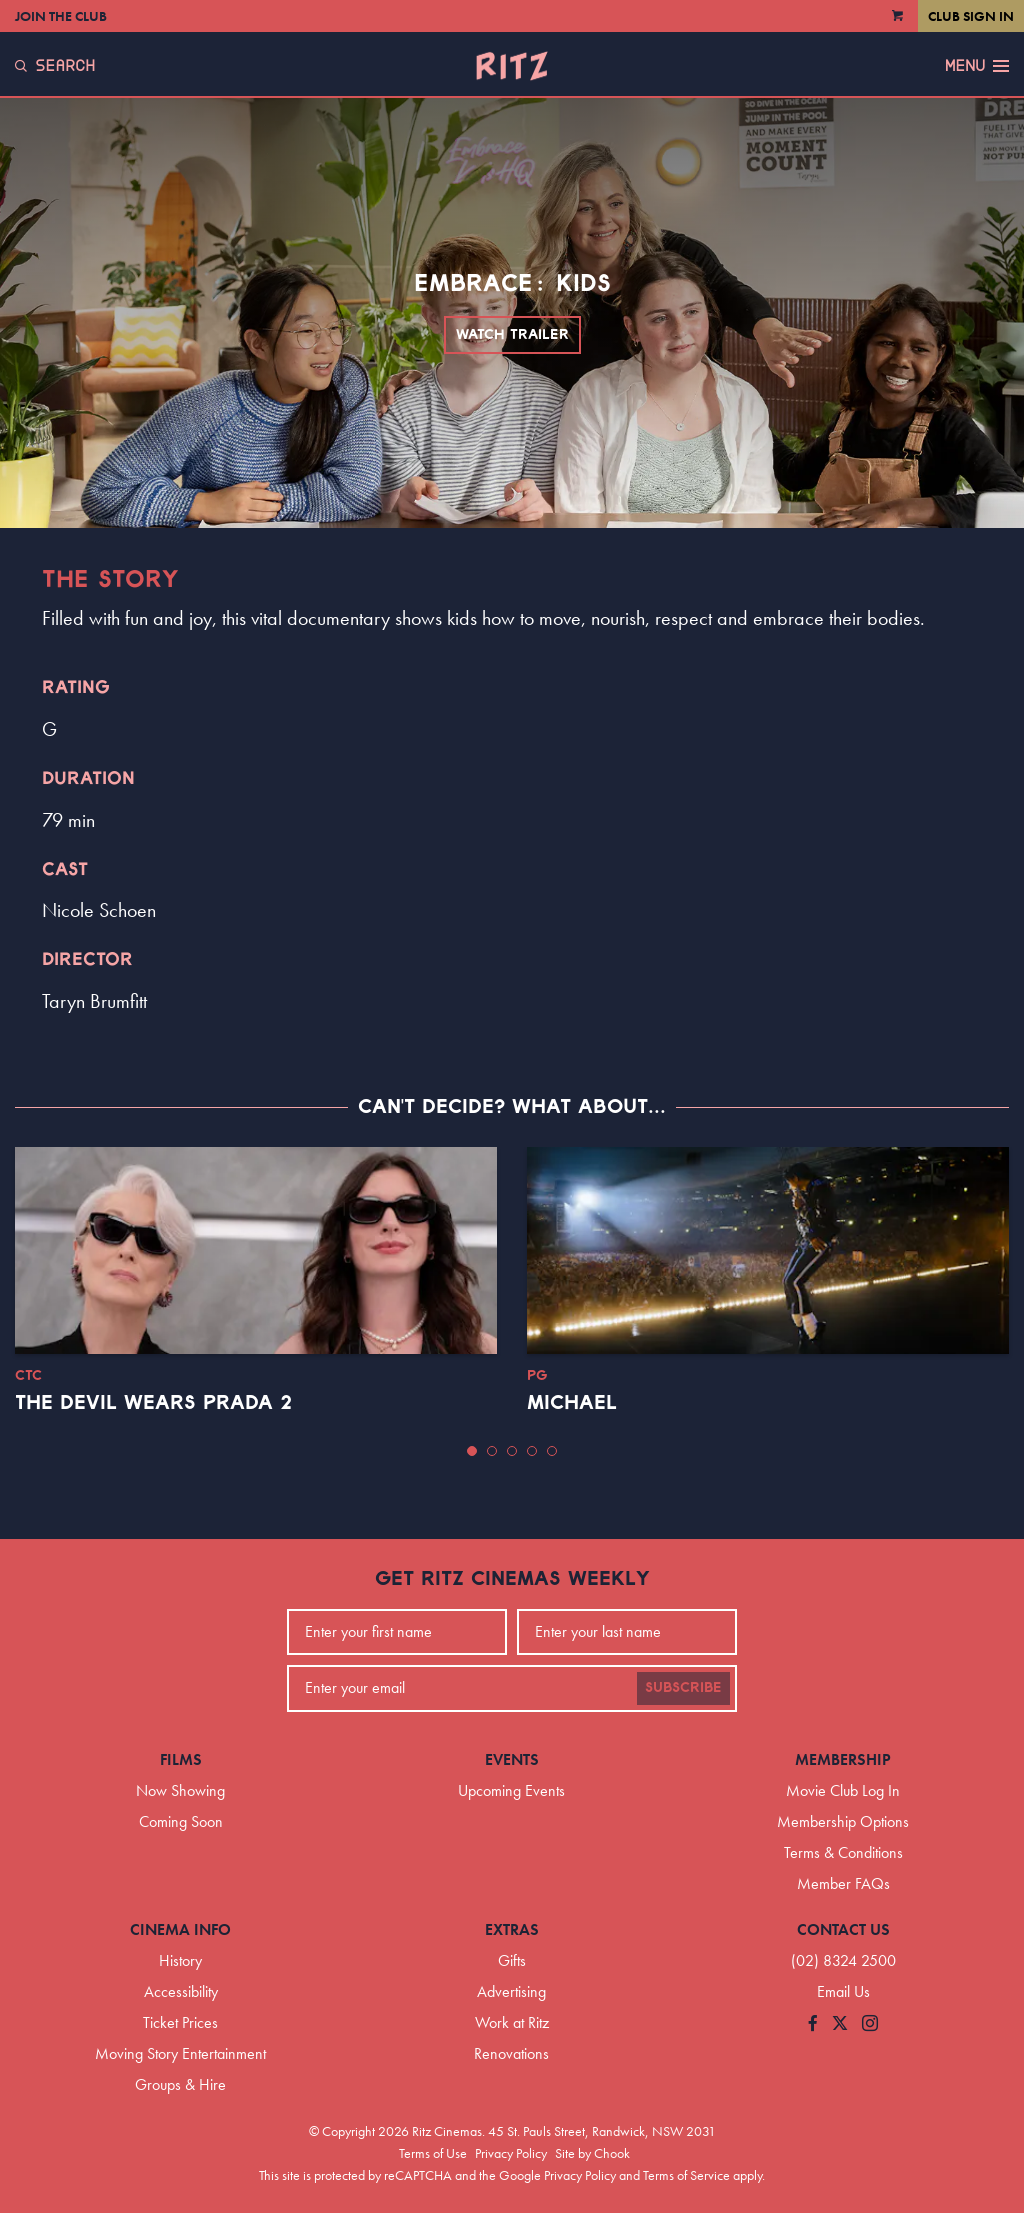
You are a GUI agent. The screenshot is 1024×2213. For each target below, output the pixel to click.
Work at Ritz (512, 2022)
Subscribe (683, 1688)
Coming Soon (181, 1821)
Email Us (843, 1991)
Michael (572, 1403)
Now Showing (180, 1790)
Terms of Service (686, 2175)
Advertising (511, 1991)
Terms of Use (433, 2153)
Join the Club (61, 16)
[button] (472, 1451)
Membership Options (843, 1821)
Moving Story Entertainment (180, 2053)
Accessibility (181, 1991)
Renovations (511, 2053)
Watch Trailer (512, 335)
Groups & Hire (180, 2084)
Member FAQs (843, 1883)
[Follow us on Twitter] (840, 2024)
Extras (512, 1929)
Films (181, 1759)
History (180, 1960)
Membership (843, 1759)
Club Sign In (971, 16)
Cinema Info (180, 1929)
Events (512, 1759)
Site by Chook (592, 2153)
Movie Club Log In (843, 1790)
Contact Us (843, 1929)
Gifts (512, 1960)
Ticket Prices (180, 2022)
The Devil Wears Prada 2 (153, 1403)
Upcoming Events (511, 1790)
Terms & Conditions (843, 1852)
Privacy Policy (511, 2153)
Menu (977, 66)
